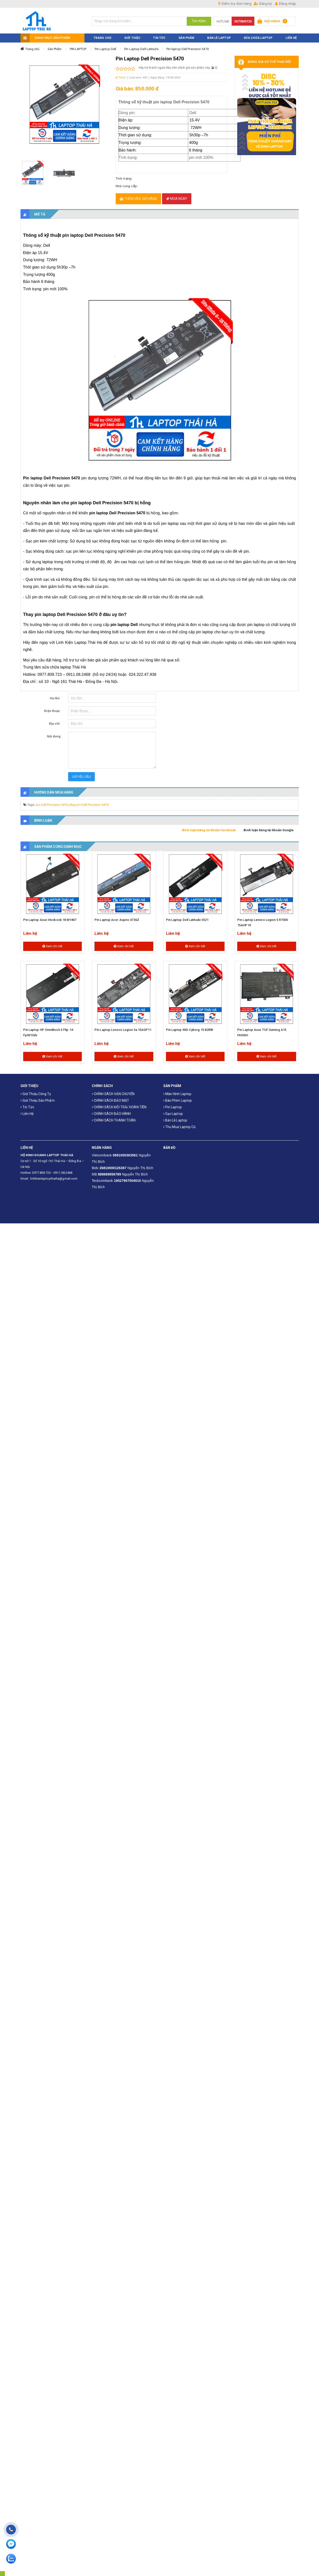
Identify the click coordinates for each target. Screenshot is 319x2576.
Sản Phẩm (55, 48)
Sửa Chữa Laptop (258, 37)
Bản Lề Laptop (218, 37)
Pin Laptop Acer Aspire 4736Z (116, 919)
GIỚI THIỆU (132, 37)
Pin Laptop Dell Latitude (141, 48)
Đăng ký (263, 3)
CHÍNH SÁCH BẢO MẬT (110, 1100)
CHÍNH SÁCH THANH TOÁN (113, 1120)
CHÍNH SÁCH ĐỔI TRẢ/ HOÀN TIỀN (119, 1107)
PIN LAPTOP (78, 48)
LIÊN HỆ (291, 37)
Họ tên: (55, 698)
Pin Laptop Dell (105, 48)
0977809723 (243, 21)
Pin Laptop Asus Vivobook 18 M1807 (49, 919)
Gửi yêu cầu (81, 776)
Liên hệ (27, 1113)
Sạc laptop (173, 1113)
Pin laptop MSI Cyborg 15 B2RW (189, 1029)
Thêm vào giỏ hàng (138, 198)
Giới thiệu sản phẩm (38, 1100)
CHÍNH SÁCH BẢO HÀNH (111, 1113)
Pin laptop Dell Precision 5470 (187, 48)
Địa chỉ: (55, 723)
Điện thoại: (52, 710)
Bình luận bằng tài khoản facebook (209, 829)
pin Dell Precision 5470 (52, 804)
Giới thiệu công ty (36, 1093)
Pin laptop (172, 1107)
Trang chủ (32, 48)
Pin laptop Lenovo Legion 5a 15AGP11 (123, 1029)
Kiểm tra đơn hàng (234, 3)
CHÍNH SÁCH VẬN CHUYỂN (113, 1093)
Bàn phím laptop (177, 1100)
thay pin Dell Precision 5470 (89, 804)
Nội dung (54, 736)
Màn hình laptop (177, 1093)
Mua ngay (176, 198)
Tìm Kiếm (199, 21)
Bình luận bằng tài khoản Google (269, 829)
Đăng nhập (285, 3)
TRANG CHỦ (102, 37)
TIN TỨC (159, 37)
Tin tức (27, 1107)
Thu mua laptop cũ (179, 1126)
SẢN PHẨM (186, 37)
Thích (121, 77)
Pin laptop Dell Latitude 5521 (187, 919)
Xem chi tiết (52, 946)
